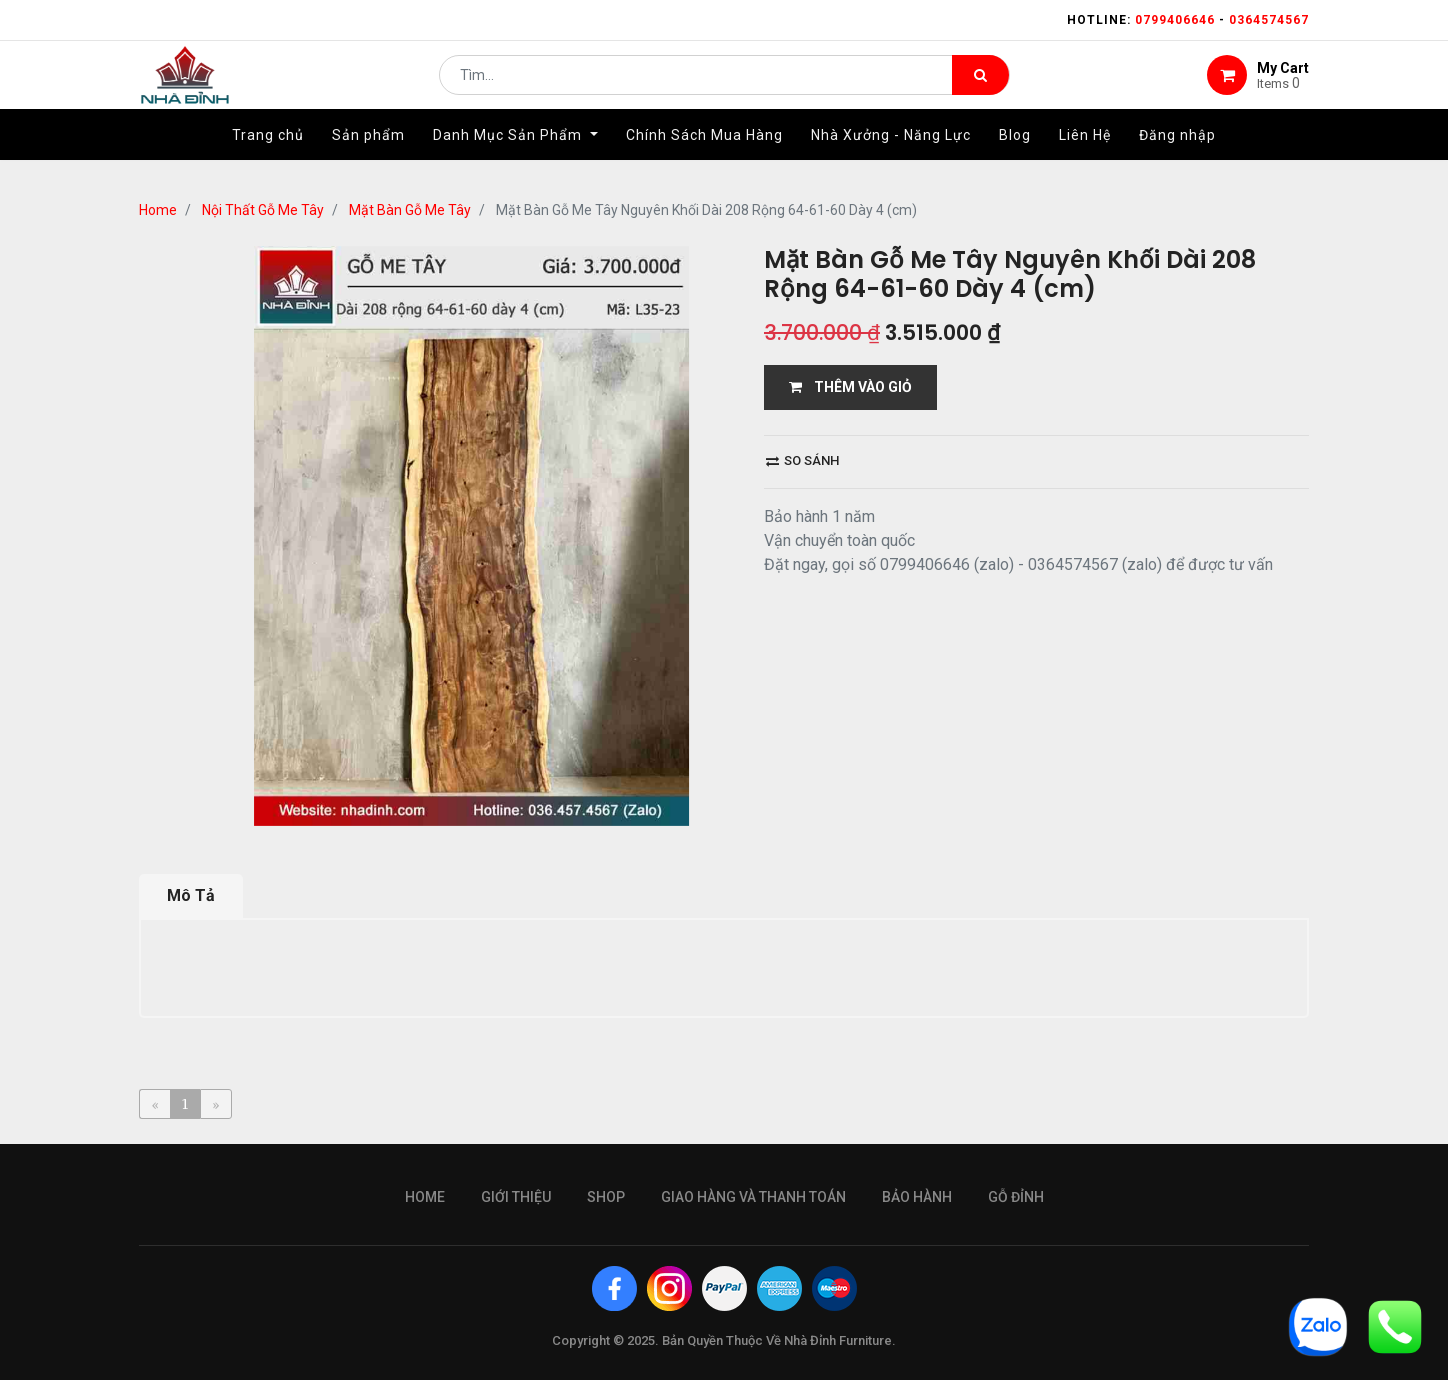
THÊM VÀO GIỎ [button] (850, 387)
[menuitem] (268, 157)
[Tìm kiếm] (980, 86)
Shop (606, 1197)
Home (158, 210)
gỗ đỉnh (1016, 1197)
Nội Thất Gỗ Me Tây (263, 210)
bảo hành (917, 1197)
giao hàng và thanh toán (753, 1197)
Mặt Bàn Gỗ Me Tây (410, 210)
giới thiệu (516, 1197)
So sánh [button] (802, 460)
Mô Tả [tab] (191, 895)
